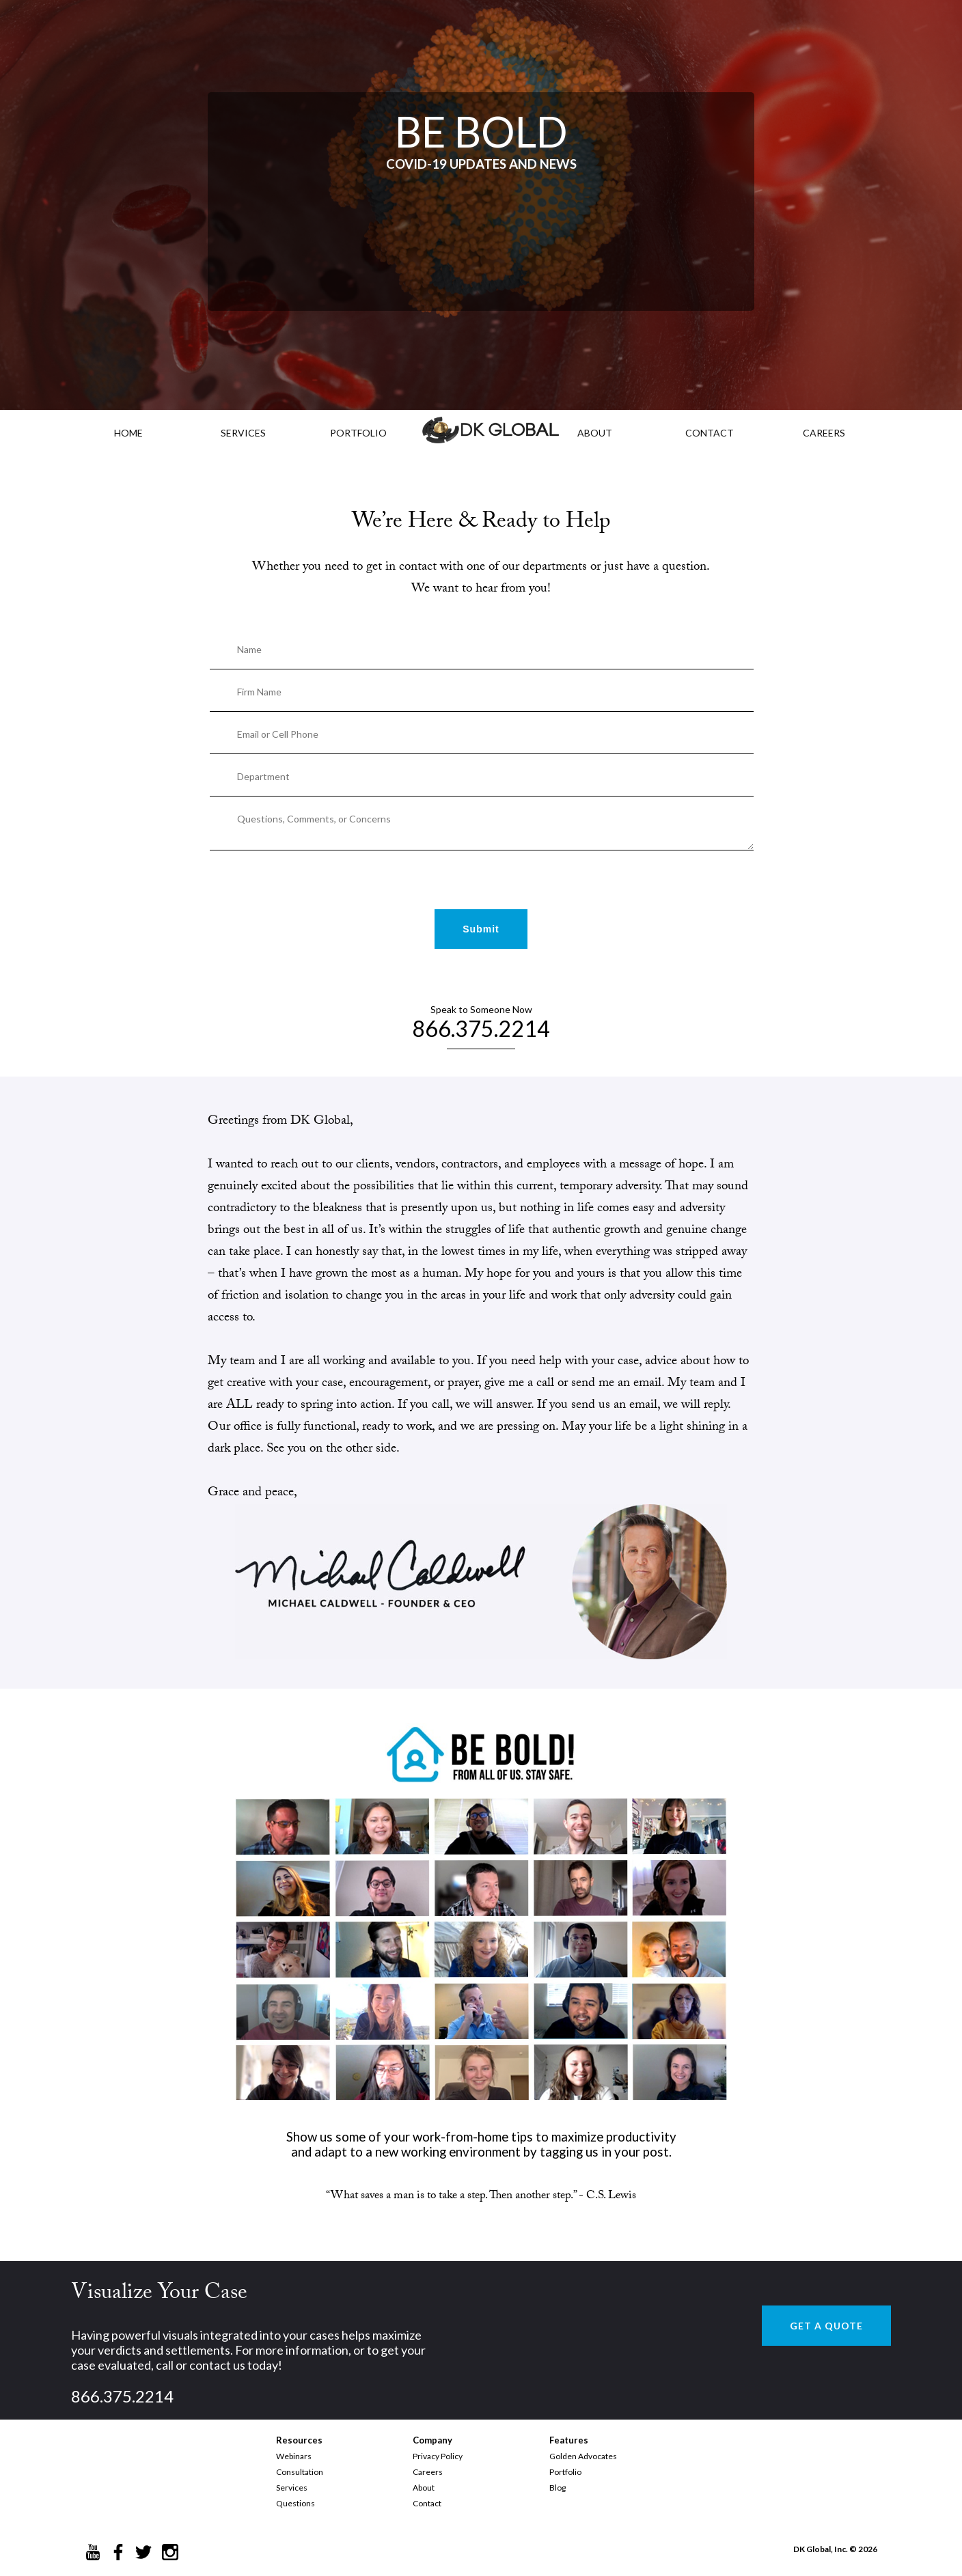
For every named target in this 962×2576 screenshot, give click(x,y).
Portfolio (565, 2472)
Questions (295, 2503)
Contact (427, 2503)
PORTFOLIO (358, 433)
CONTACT (709, 433)
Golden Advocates (583, 2456)
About (424, 2487)
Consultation (299, 2472)
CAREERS (824, 433)
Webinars (294, 2456)
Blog (557, 2487)
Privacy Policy (438, 2456)
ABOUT (594, 433)
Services (243, 433)
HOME (128, 433)
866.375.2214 (481, 1028)
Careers (428, 2472)
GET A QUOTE (826, 2325)
